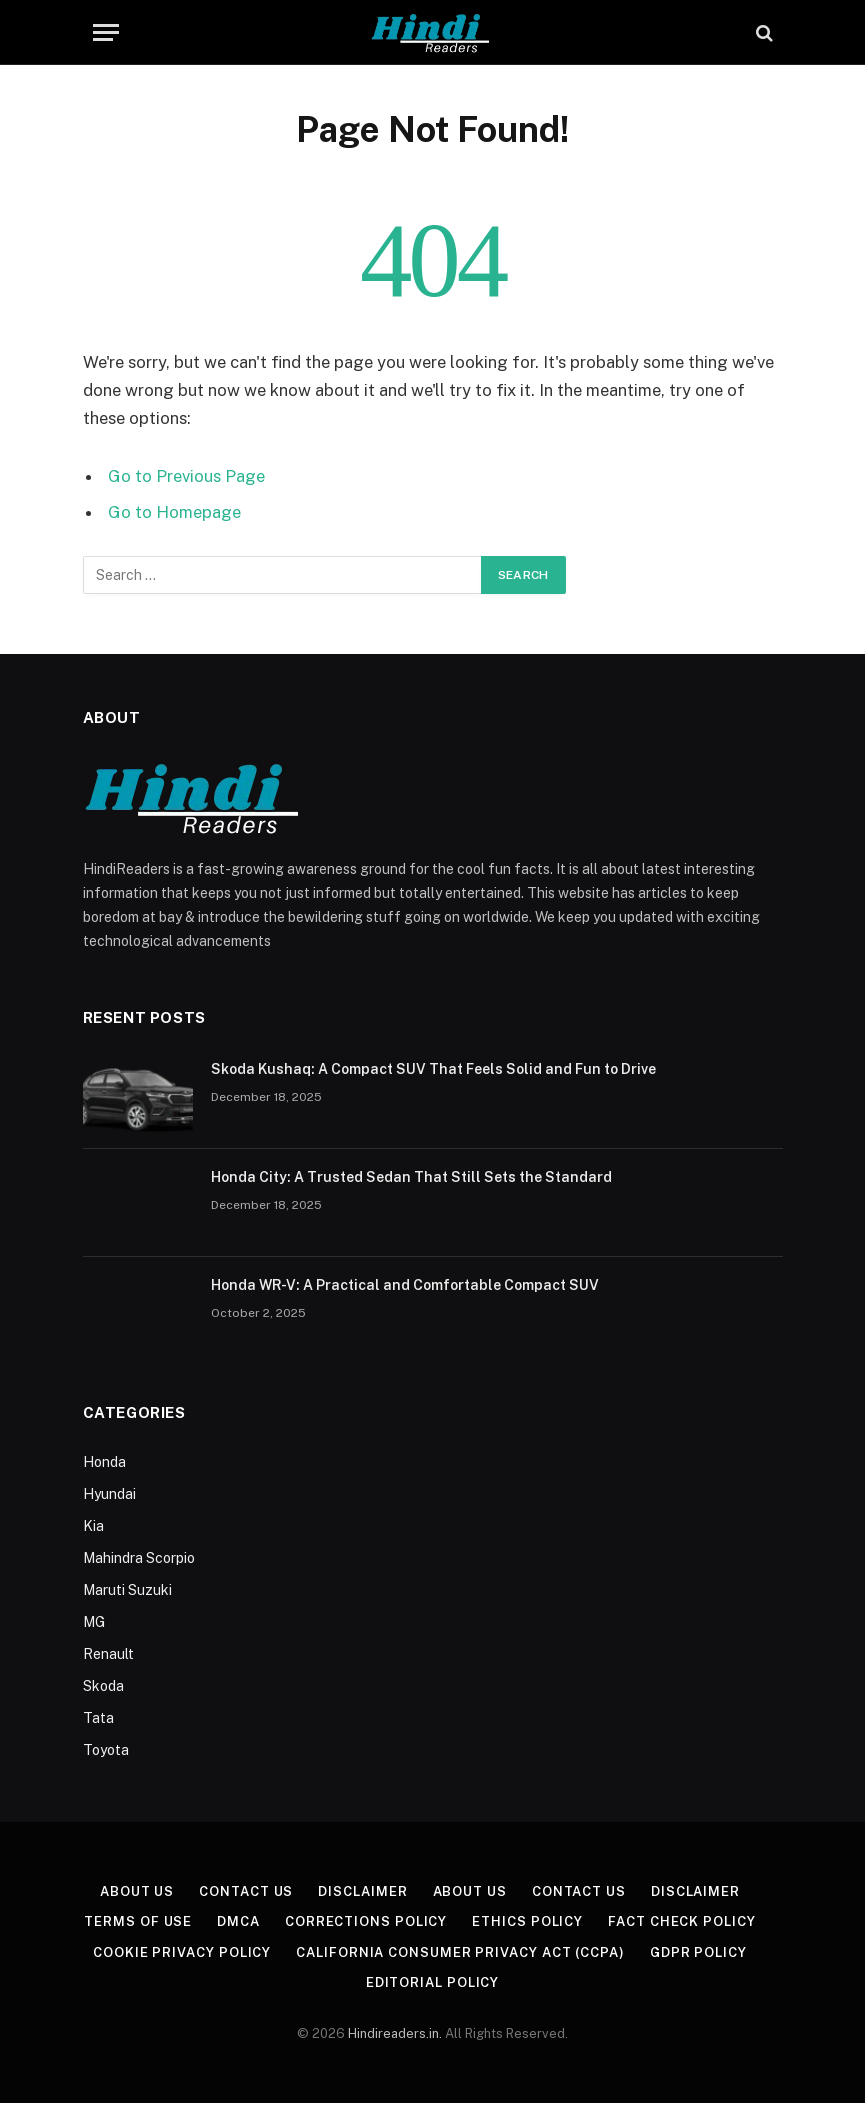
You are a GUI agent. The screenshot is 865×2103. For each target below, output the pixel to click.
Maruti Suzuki (127, 1590)
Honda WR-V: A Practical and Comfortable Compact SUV (405, 1285)
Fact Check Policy (681, 1921)
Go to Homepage (174, 512)
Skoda (103, 1686)
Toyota (106, 1750)
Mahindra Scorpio (139, 1558)
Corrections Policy (366, 1921)
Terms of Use (138, 1921)
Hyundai (109, 1494)
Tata (98, 1718)
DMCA (238, 1921)
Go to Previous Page (186, 476)
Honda (104, 1462)
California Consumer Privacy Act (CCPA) (460, 1952)
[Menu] (106, 32)
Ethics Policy (527, 1921)
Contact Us (246, 1891)
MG (94, 1622)
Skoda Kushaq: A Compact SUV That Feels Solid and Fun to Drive (433, 1069)
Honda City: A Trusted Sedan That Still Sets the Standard (411, 1177)
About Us (137, 1891)
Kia (93, 1526)
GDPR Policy (698, 1952)
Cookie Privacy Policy (182, 1952)
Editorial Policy (433, 1982)
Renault (108, 1654)
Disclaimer (362, 1891)
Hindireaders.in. (396, 2033)
